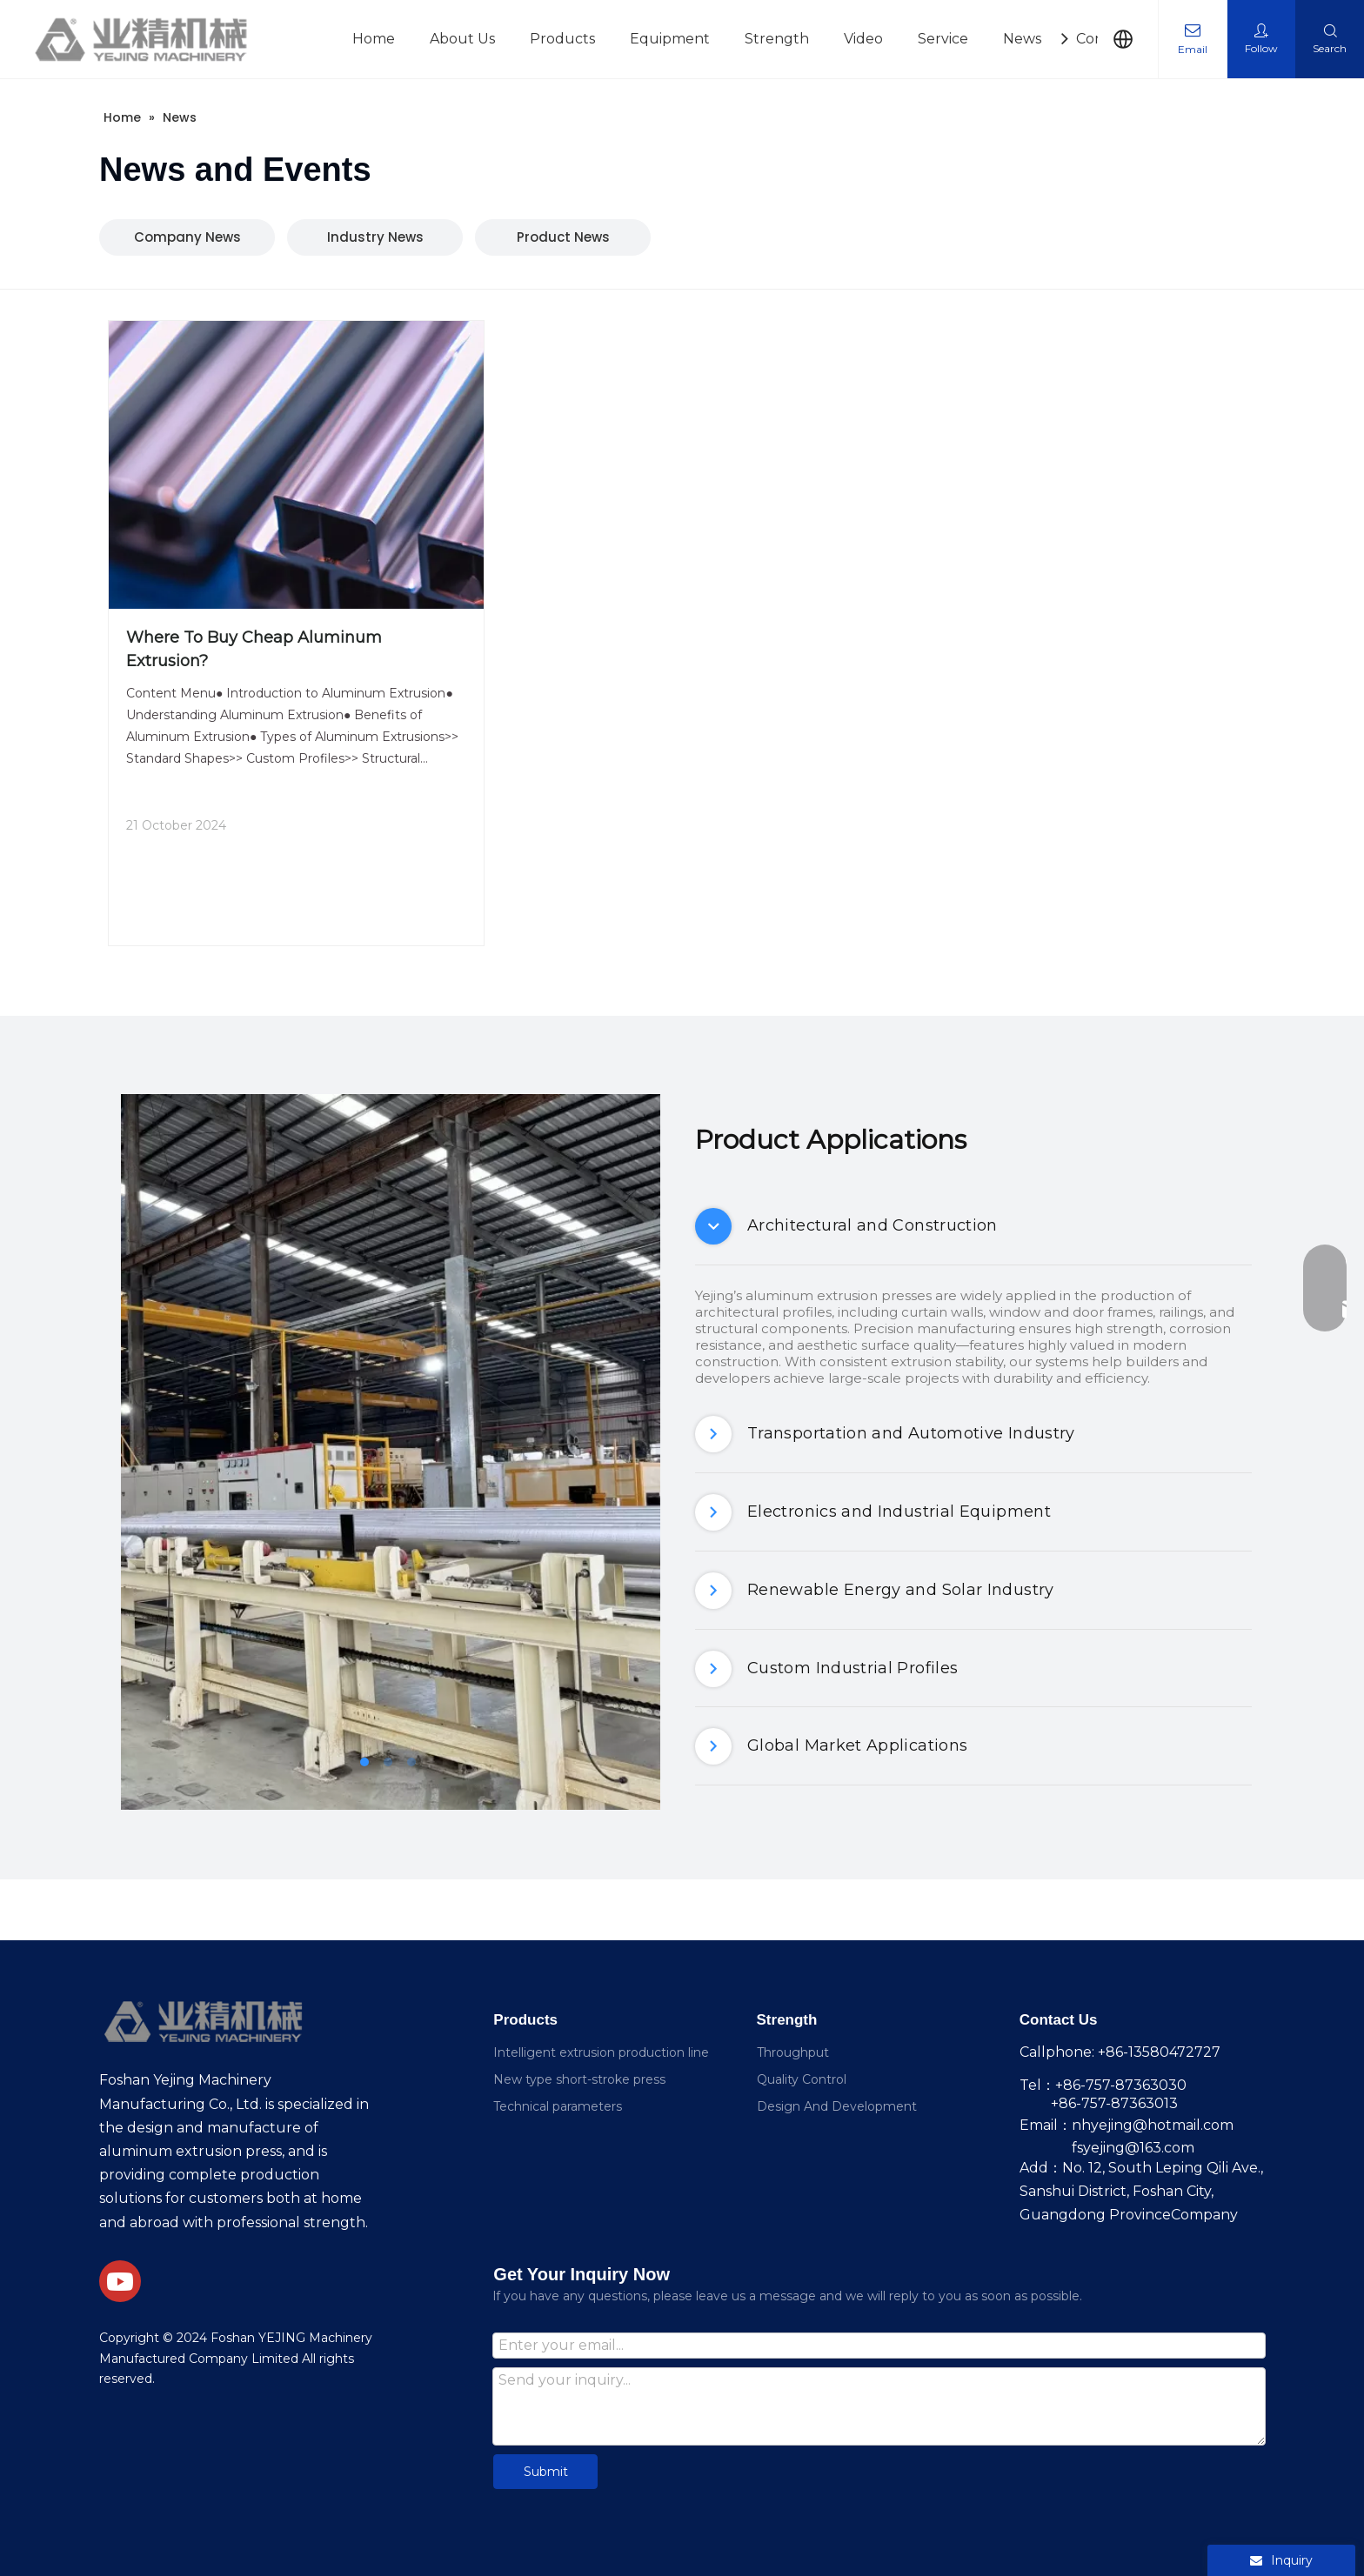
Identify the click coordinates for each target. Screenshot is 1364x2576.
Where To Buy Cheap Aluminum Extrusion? (254, 649)
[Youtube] (120, 2281)
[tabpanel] (390, 1452)
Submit (546, 2471)
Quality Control (801, 2079)
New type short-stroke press (579, 2079)
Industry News (375, 237)
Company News (187, 237)
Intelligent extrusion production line (601, 2052)
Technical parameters (557, 2106)
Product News (563, 237)
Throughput (793, 2052)
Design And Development (837, 2106)
